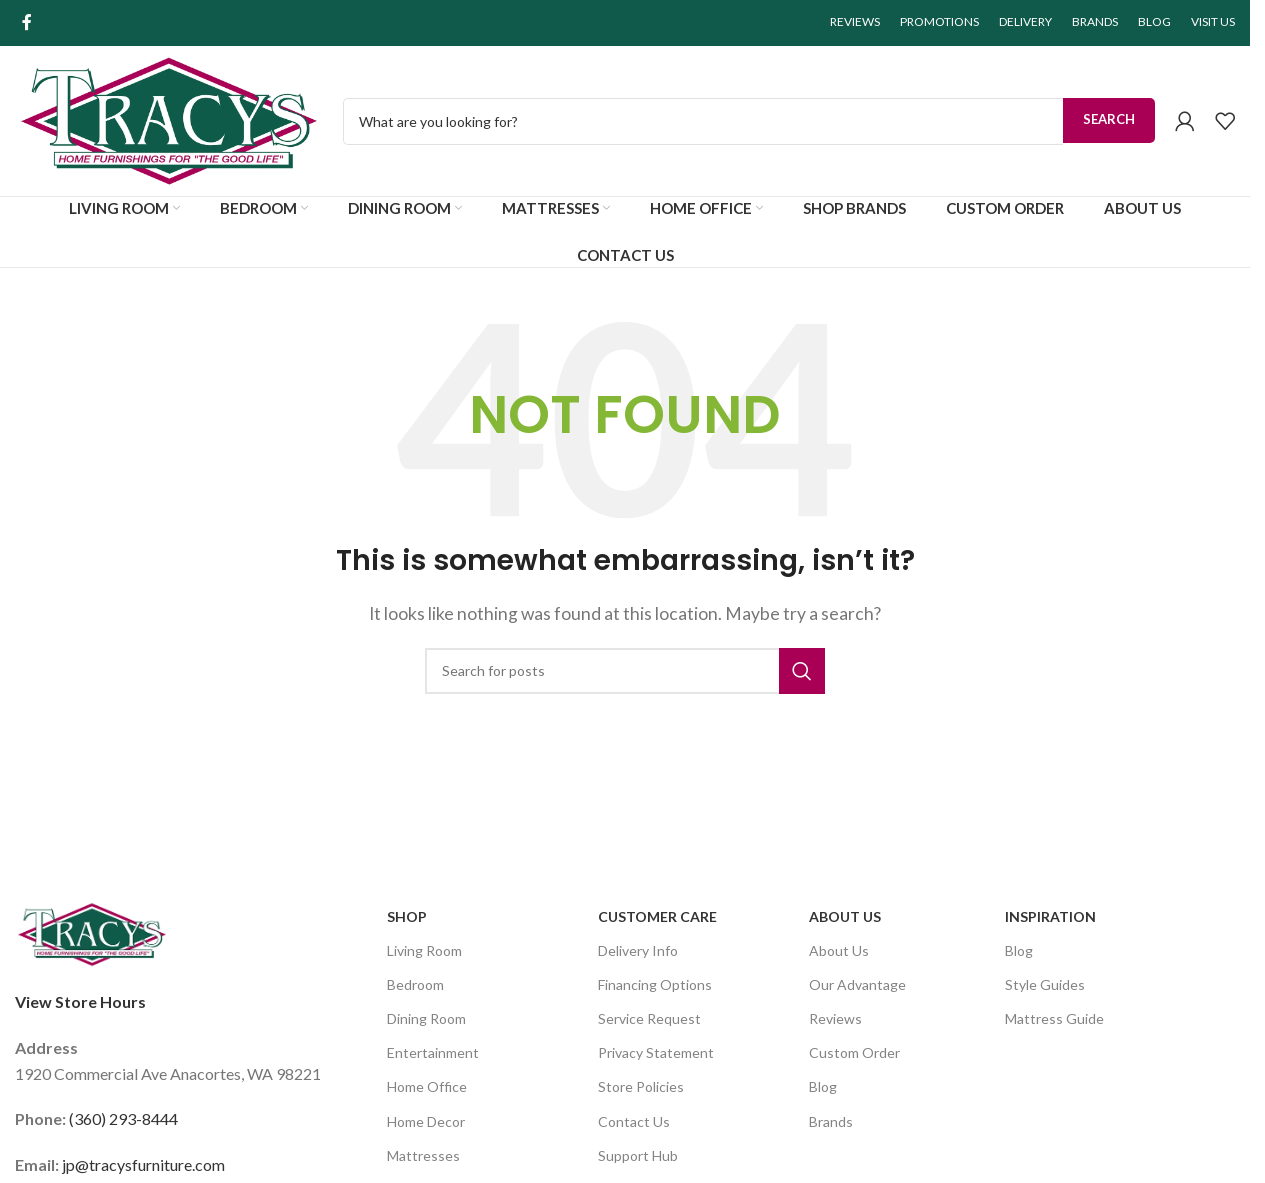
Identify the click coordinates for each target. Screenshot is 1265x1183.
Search (1109, 119)
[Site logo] (169, 118)
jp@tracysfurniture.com (143, 1164)
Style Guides (1045, 984)
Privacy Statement (656, 1052)
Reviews (835, 1018)
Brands (831, 1121)
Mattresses (423, 1155)
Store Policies (641, 1086)
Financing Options (655, 984)
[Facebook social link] (27, 22)
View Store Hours (80, 1001)
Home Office (427, 1086)
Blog (823, 1086)
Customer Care (657, 916)
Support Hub (638, 1155)
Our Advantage (857, 984)
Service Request (649, 1018)
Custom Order (854, 1052)
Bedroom (415, 984)
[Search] (625, 671)
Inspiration (1050, 916)
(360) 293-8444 (123, 1118)
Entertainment (433, 1052)
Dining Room (426, 1018)
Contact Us (634, 1121)
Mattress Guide (1054, 1018)
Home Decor (426, 1121)
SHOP (407, 916)
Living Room (424, 950)
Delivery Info (638, 950)
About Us (845, 916)
